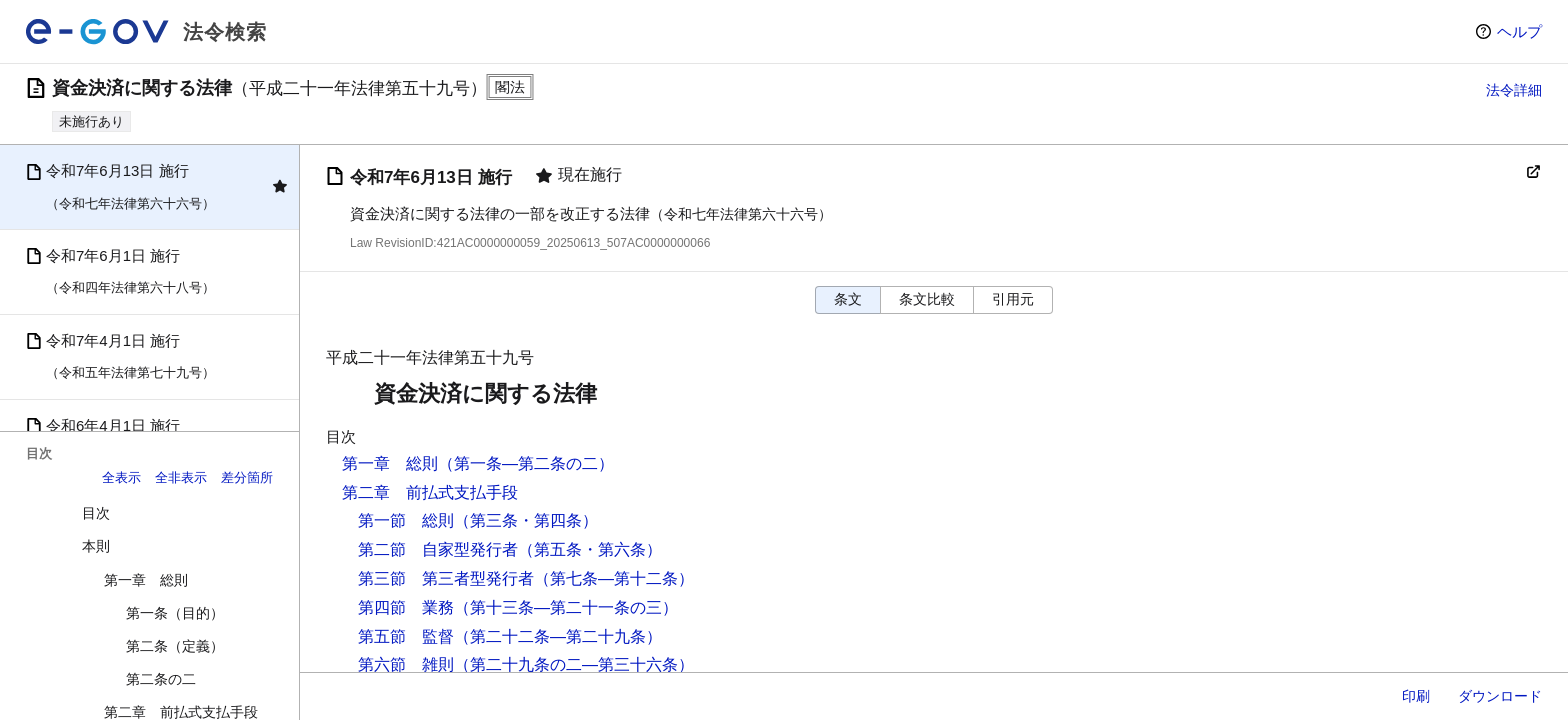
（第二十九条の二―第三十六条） (574, 664)
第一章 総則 (146, 580)
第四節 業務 (406, 607)
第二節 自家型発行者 (438, 549)
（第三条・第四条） (526, 520)
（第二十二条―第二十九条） (558, 636)
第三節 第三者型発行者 (446, 578)
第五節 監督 (406, 636)
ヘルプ (1519, 31)
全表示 (121, 477)
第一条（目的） (175, 613)
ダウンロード (1500, 696)
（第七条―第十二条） (614, 578)
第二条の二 (161, 679)
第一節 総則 (406, 520)
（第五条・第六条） (590, 549)
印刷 (1416, 696)
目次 (96, 513)
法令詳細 (1514, 90)
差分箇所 (247, 477)
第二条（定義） (175, 646)
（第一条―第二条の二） (526, 463)
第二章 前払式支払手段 (430, 492)
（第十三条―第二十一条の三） (566, 607)
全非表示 (181, 477)
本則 (96, 546)
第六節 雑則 (406, 664)
